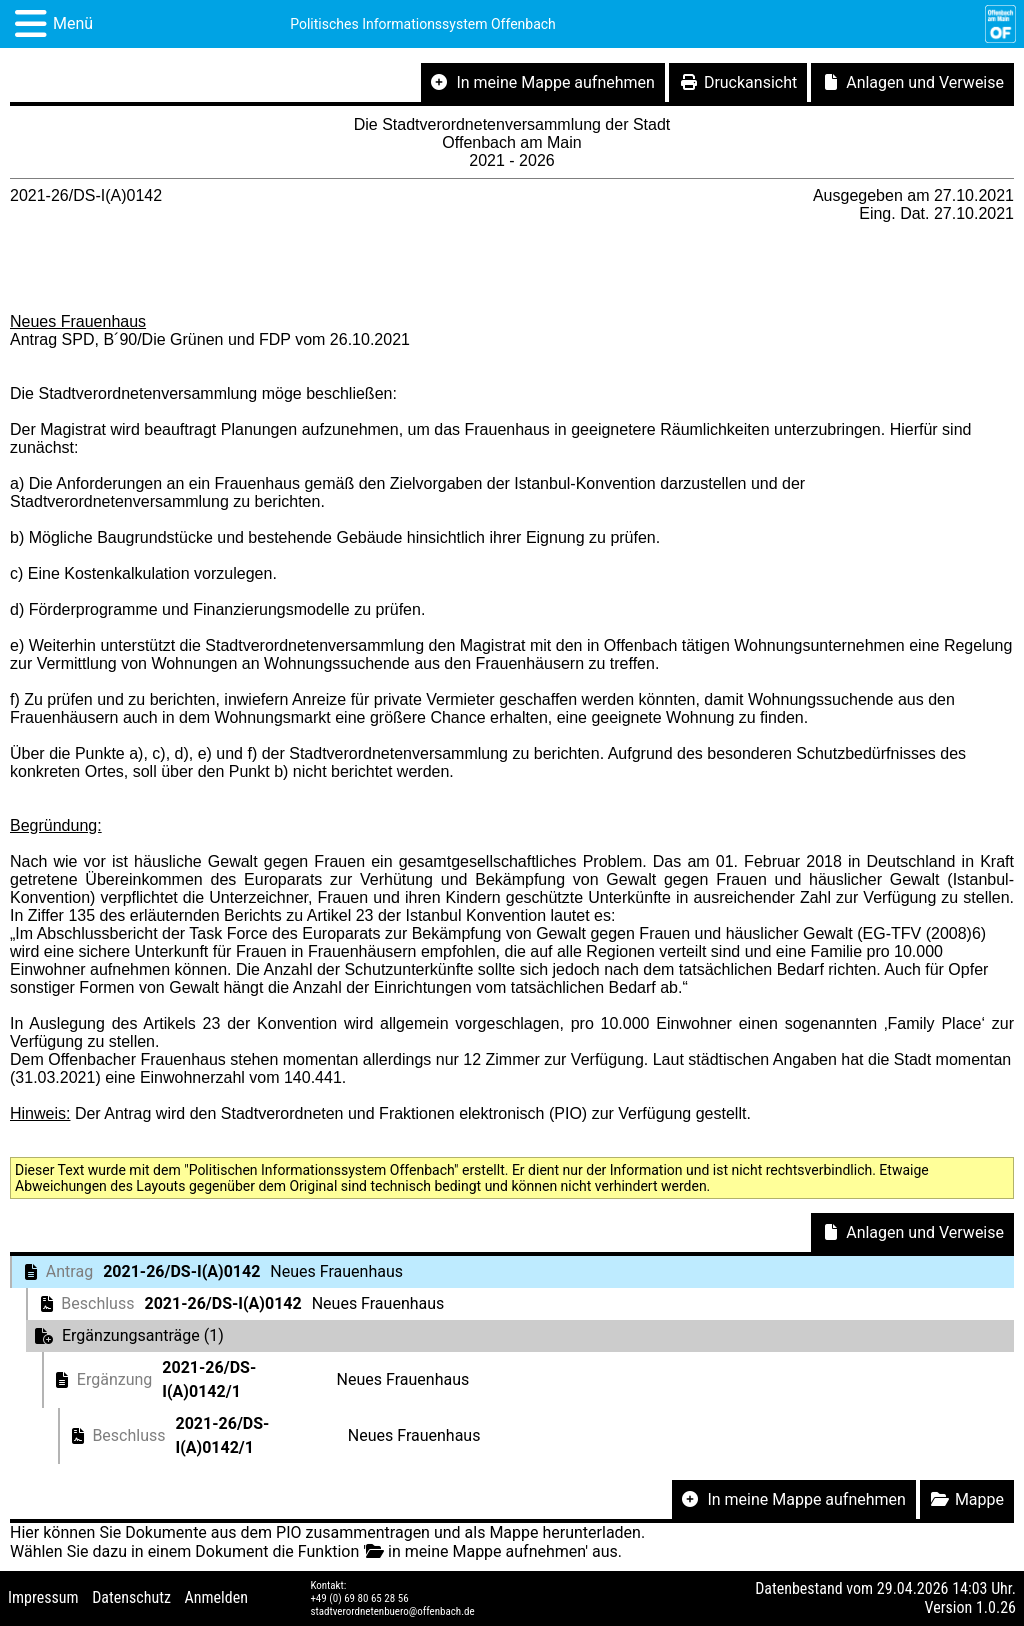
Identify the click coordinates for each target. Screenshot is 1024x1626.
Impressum (43, 1597)
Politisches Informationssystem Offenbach (423, 24)
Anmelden (216, 1597)
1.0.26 (996, 1607)
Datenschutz (131, 1597)
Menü (73, 23)
